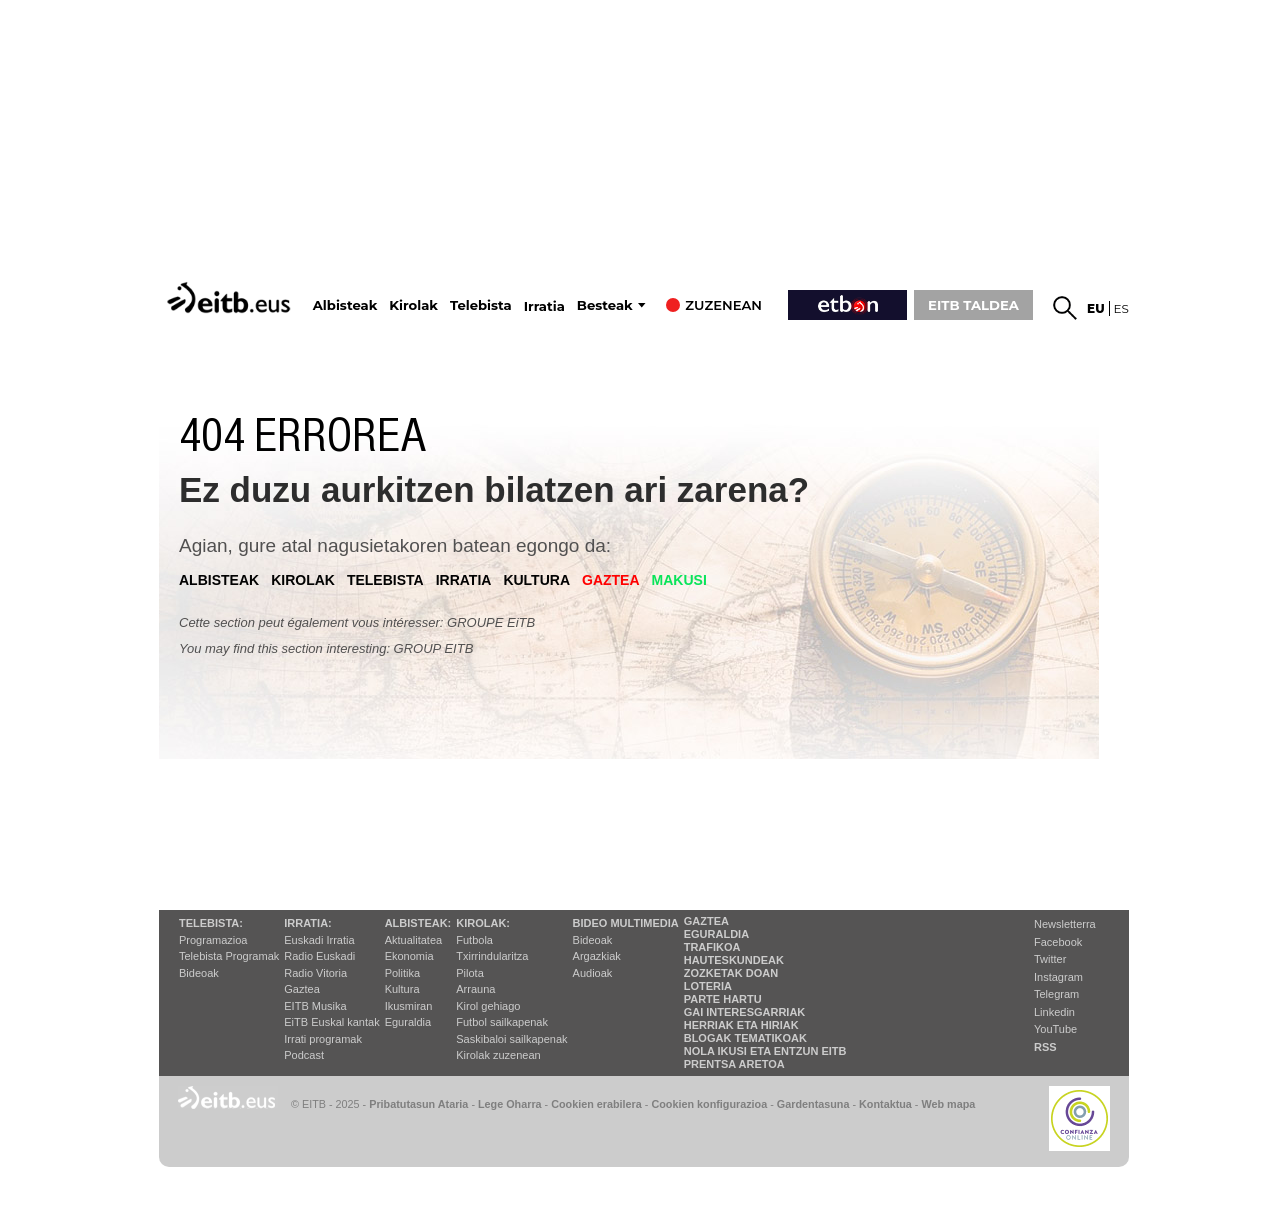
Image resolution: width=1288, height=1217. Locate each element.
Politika (402, 973)
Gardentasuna (813, 1104)
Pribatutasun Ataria (418, 1104)
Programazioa (213, 940)
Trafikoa (712, 947)
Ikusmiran (409, 1006)
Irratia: (307, 923)
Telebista (481, 305)
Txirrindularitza (492, 956)
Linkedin (1054, 1012)
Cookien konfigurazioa (709, 1104)
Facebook (1058, 942)
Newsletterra (1065, 924)
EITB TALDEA (973, 305)
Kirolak (413, 305)
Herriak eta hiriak (741, 1025)
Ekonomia (409, 956)
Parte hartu (723, 999)
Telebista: (211, 923)
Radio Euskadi (319, 956)
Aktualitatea (413, 940)
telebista (385, 580)
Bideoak (199, 973)
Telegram (1056, 994)
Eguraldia (408, 1022)
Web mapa (948, 1104)
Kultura (402, 989)
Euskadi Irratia (319, 940)
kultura (536, 580)
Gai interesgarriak (745, 1012)
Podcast (304, 1055)
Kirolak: (483, 923)
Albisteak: (418, 923)
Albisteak (345, 305)
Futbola (474, 940)
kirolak (303, 580)
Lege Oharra (510, 1104)
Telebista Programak (229, 956)
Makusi (679, 580)
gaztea (611, 580)
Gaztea (301, 989)
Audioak (593, 973)
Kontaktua (885, 1104)
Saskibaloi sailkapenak (511, 1039)
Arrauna (475, 989)
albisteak (219, 580)
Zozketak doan (731, 973)
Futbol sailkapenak (502, 1022)
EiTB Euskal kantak (331, 1022)
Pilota (470, 973)
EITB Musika (315, 1006)
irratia (464, 580)
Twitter (1050, 959)
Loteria (708, 986)
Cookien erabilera (596, 1104)
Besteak (605, 305)
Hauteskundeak (734, 960)
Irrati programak (323, 1039)
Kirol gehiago (488, 1006)
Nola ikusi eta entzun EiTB (765, 1051)
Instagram (1058, 977)
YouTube (1055, 1029)
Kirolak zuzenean (498, 1055)
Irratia (544, 306)
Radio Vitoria (315, 973)
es (1121, 308)
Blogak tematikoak (745, 1038)
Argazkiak (597, 956)
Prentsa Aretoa (734, 1064)
